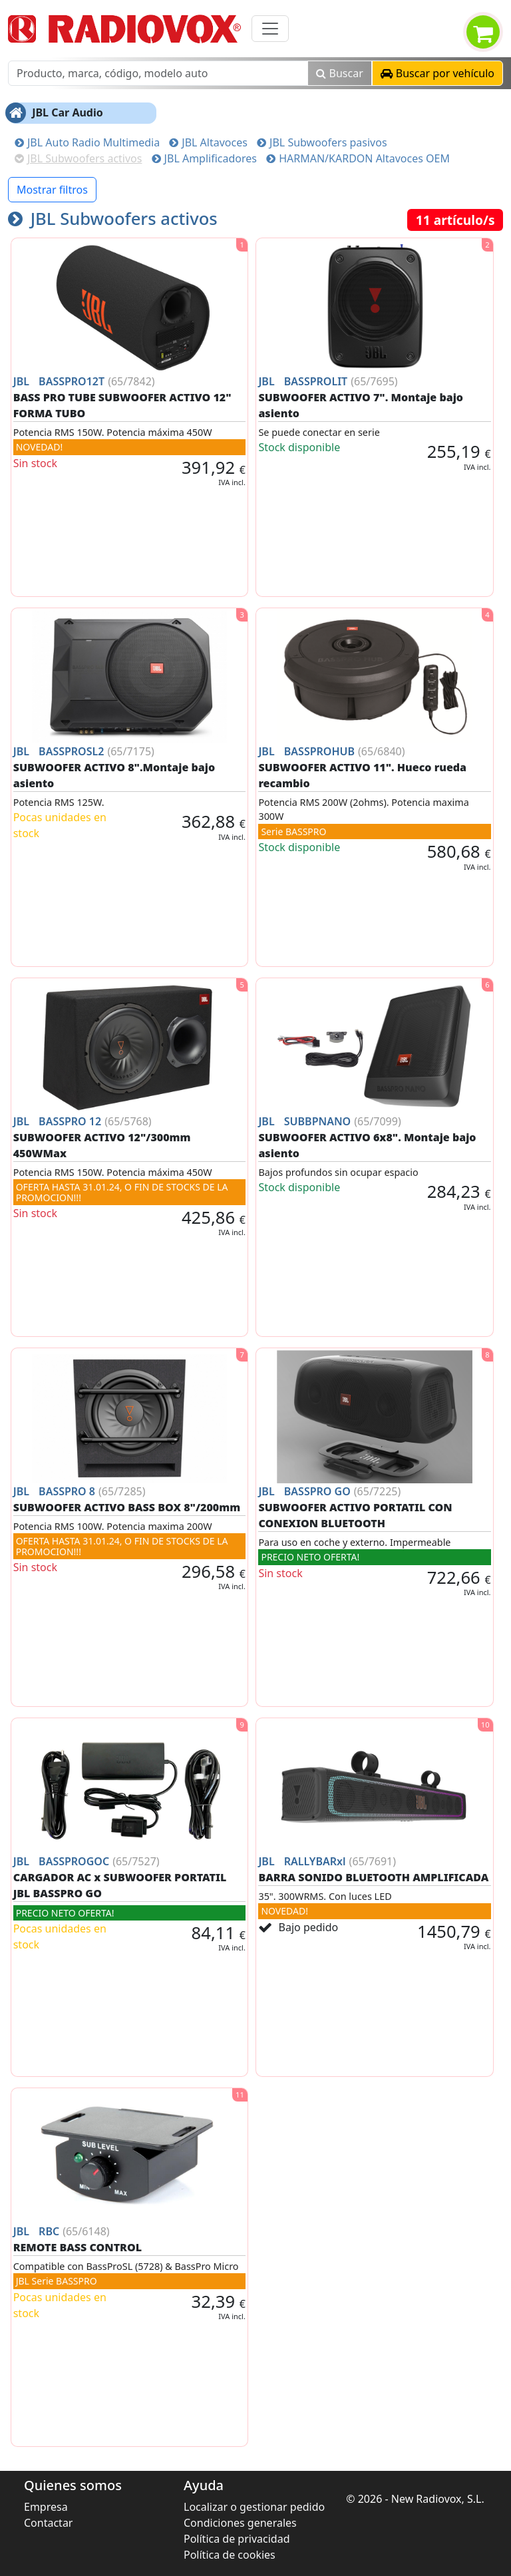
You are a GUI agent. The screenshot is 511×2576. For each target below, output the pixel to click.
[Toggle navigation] (270, 28)
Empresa (46, 2506)
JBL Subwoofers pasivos (322, 142)
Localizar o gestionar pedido (254, 2506)
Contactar (48, 2522)
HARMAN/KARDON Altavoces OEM (358, 158)
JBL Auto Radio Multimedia (87, 142)
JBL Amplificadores (204, 158)
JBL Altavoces (208, 142)
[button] (437, 73)
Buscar (339, 73)
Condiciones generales (240, 2522)
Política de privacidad (237, 2538)
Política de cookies (229, 2554)
